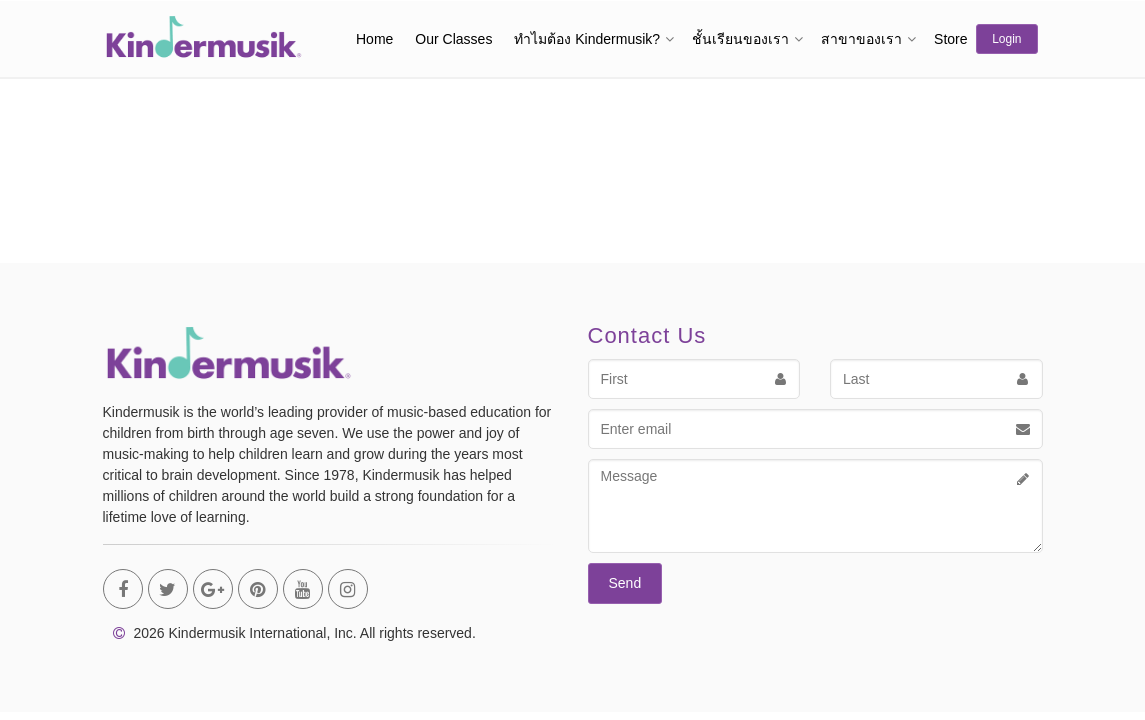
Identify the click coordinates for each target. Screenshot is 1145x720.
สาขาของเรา (861, 39)
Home (374, 39)
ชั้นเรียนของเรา (740, 39)
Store (950, 39)
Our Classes (453, 39)
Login (1006, 39)
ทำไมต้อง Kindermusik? (587, 39)
